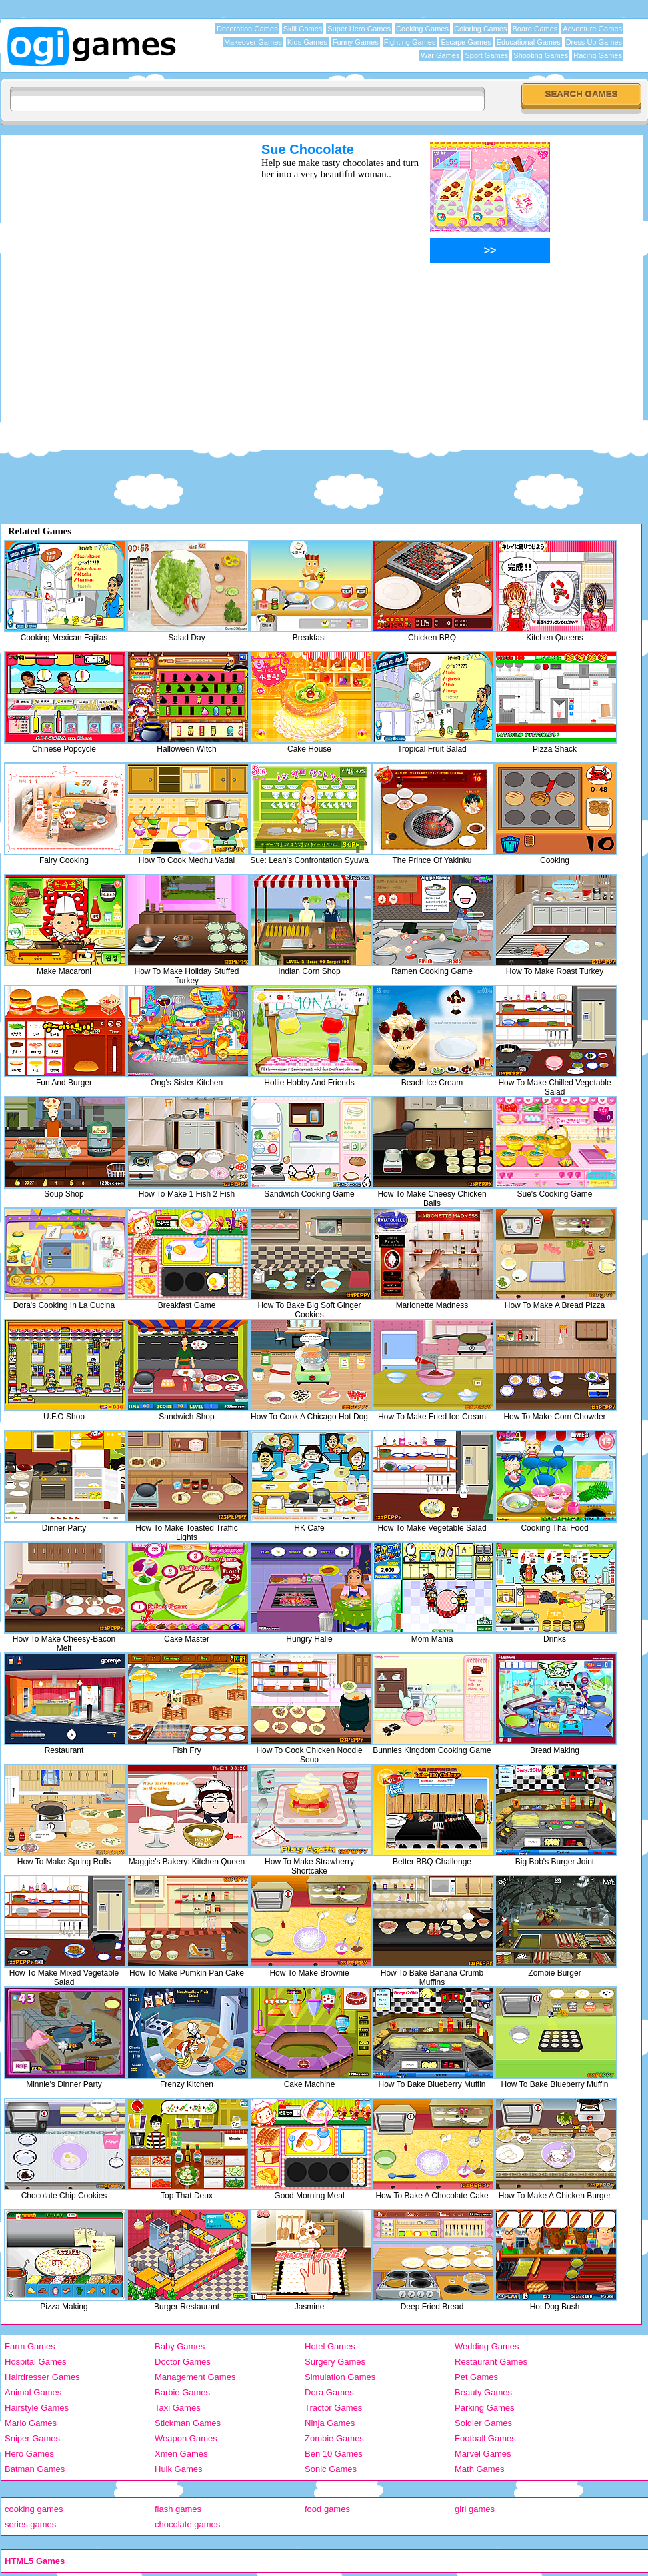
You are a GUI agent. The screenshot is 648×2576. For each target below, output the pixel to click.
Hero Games (29, 2454)
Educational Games (529, 42)
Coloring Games (480, 29)
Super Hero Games (359, 29)
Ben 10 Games (334, 2454)
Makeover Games (253, 42)
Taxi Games (178, 2408)
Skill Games (303, 29)
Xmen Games (181, 2454)
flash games (178, 2509)
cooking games (34, 2509)
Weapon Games (186, 2438)
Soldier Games (483, 2423)
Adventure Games (592, 29)
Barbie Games (182, 2392)
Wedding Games (487, 2346)
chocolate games (187, 2524)
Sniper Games (32, 2438)
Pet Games (476, 2377)
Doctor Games (183, 2362)
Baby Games (180, 2346)
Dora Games (329, 2392)
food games (327, 2509)
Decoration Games (247, 29)
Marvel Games (483, 2454)
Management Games (195, 2377)
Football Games (485, 2438)
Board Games (534, 29)
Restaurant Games (491, 2362)
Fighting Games (410, 42)
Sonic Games (331, 2469)
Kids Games (307, 42)
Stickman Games (188, 2423)
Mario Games (31, 2423)
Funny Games (356, 42)
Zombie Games (334, 2438)
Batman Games (35, 2469)
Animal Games (33, 2392)
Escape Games (466, 42)
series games (30, 2524)
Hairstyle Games (37, 2408)
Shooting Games (540, 55)
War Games (440, 55)
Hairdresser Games (42, 2377)
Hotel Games (330, 2346)
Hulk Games (179, 2469)
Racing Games (597, 55)
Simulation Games (340, 2377)
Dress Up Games (594, 42)
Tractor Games (333, 2408)
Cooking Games (422, 29)
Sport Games (486, 55)
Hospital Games (35, 2362)
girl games (475, 2509)
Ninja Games (330, 2423)
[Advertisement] (154, 295)
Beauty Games (483, 2392)
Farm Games (30, 2346)
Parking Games (485, 2408)
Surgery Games (335, 2362)
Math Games (479, 2469)
